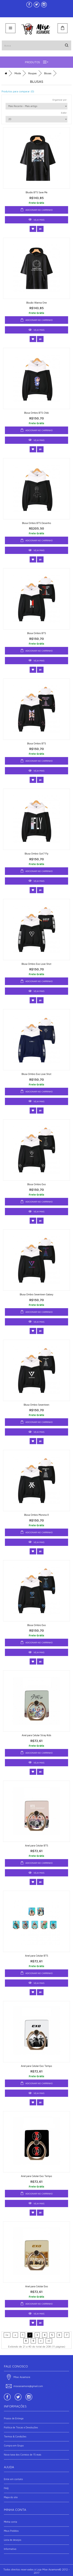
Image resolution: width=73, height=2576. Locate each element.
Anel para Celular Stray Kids (36, 1735)
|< (7, 2334)
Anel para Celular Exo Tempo (36, 2066)
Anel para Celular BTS (36, 1845)
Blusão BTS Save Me (36, 192)
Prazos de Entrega (13, 2418)
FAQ (6, 2488)
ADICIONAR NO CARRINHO (36, 209)
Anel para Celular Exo (36, 2286)
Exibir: (64, 112)
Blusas (47, 73)
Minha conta (10, 2521)
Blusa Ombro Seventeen (36, 1404)
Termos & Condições (15, 2436)
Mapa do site (11, 2497)
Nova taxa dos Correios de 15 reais (22, 2454)
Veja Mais (36, 219)
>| (48, 2340)
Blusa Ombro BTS (36, 633)
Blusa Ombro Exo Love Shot (36, 963)
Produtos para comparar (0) (17, 91)
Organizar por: (59, 99)
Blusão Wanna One (36, 302)
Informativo (10, 2549)
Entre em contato (13, 2479)
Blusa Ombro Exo (36, 1184)
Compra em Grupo (14, 2445)
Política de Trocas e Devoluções (21, 2427)
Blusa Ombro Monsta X (36, 1514)
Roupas (32, 73)
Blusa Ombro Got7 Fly (36, 853)
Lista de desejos (12, 2539)
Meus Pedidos (11, 2530)
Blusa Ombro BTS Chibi (36, 412)
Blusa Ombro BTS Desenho (36, 523)
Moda (17, 73)
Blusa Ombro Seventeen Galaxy (36, 1294)
